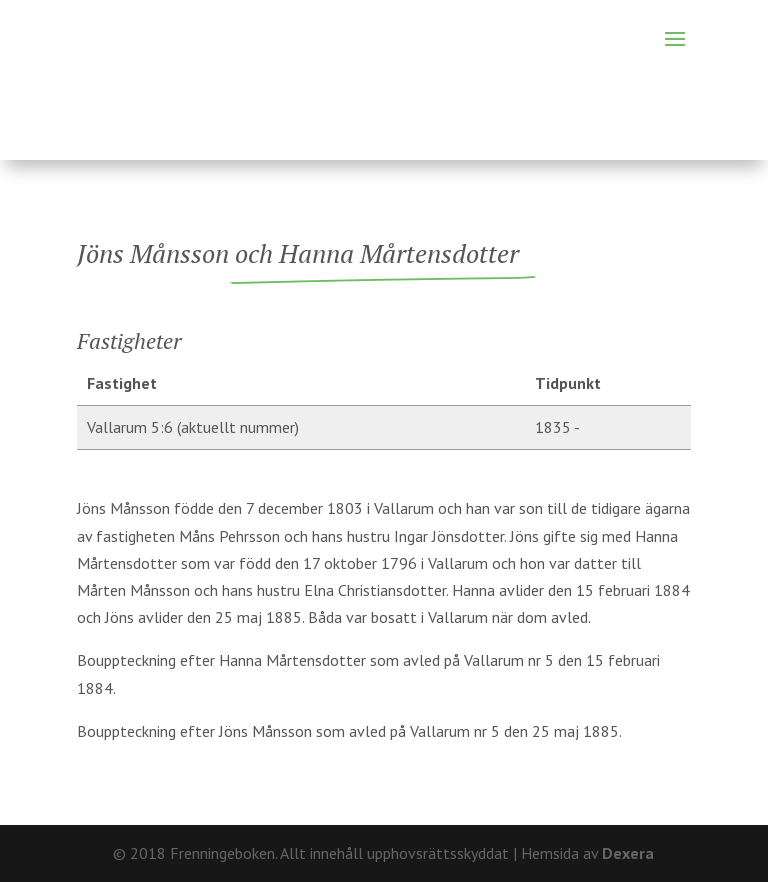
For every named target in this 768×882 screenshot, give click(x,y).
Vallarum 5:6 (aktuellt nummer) (193, 427)
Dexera (628, 853)
